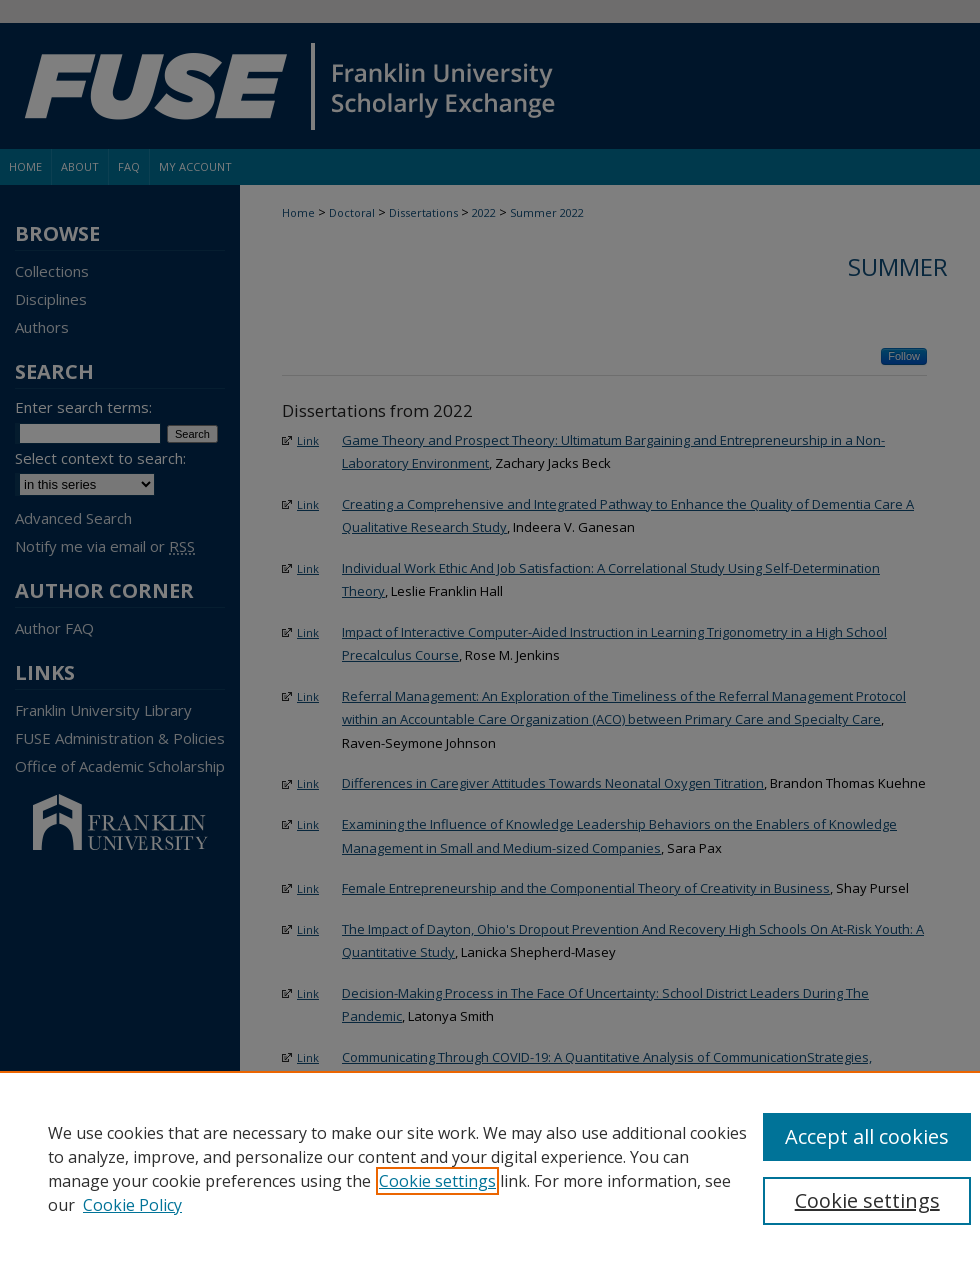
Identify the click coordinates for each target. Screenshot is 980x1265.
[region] (490, 1168)
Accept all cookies (867, 1136)
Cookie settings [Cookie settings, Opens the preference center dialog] (867, 1200)
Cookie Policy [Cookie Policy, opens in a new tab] (132, 1205)
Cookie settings (437, 1181)
